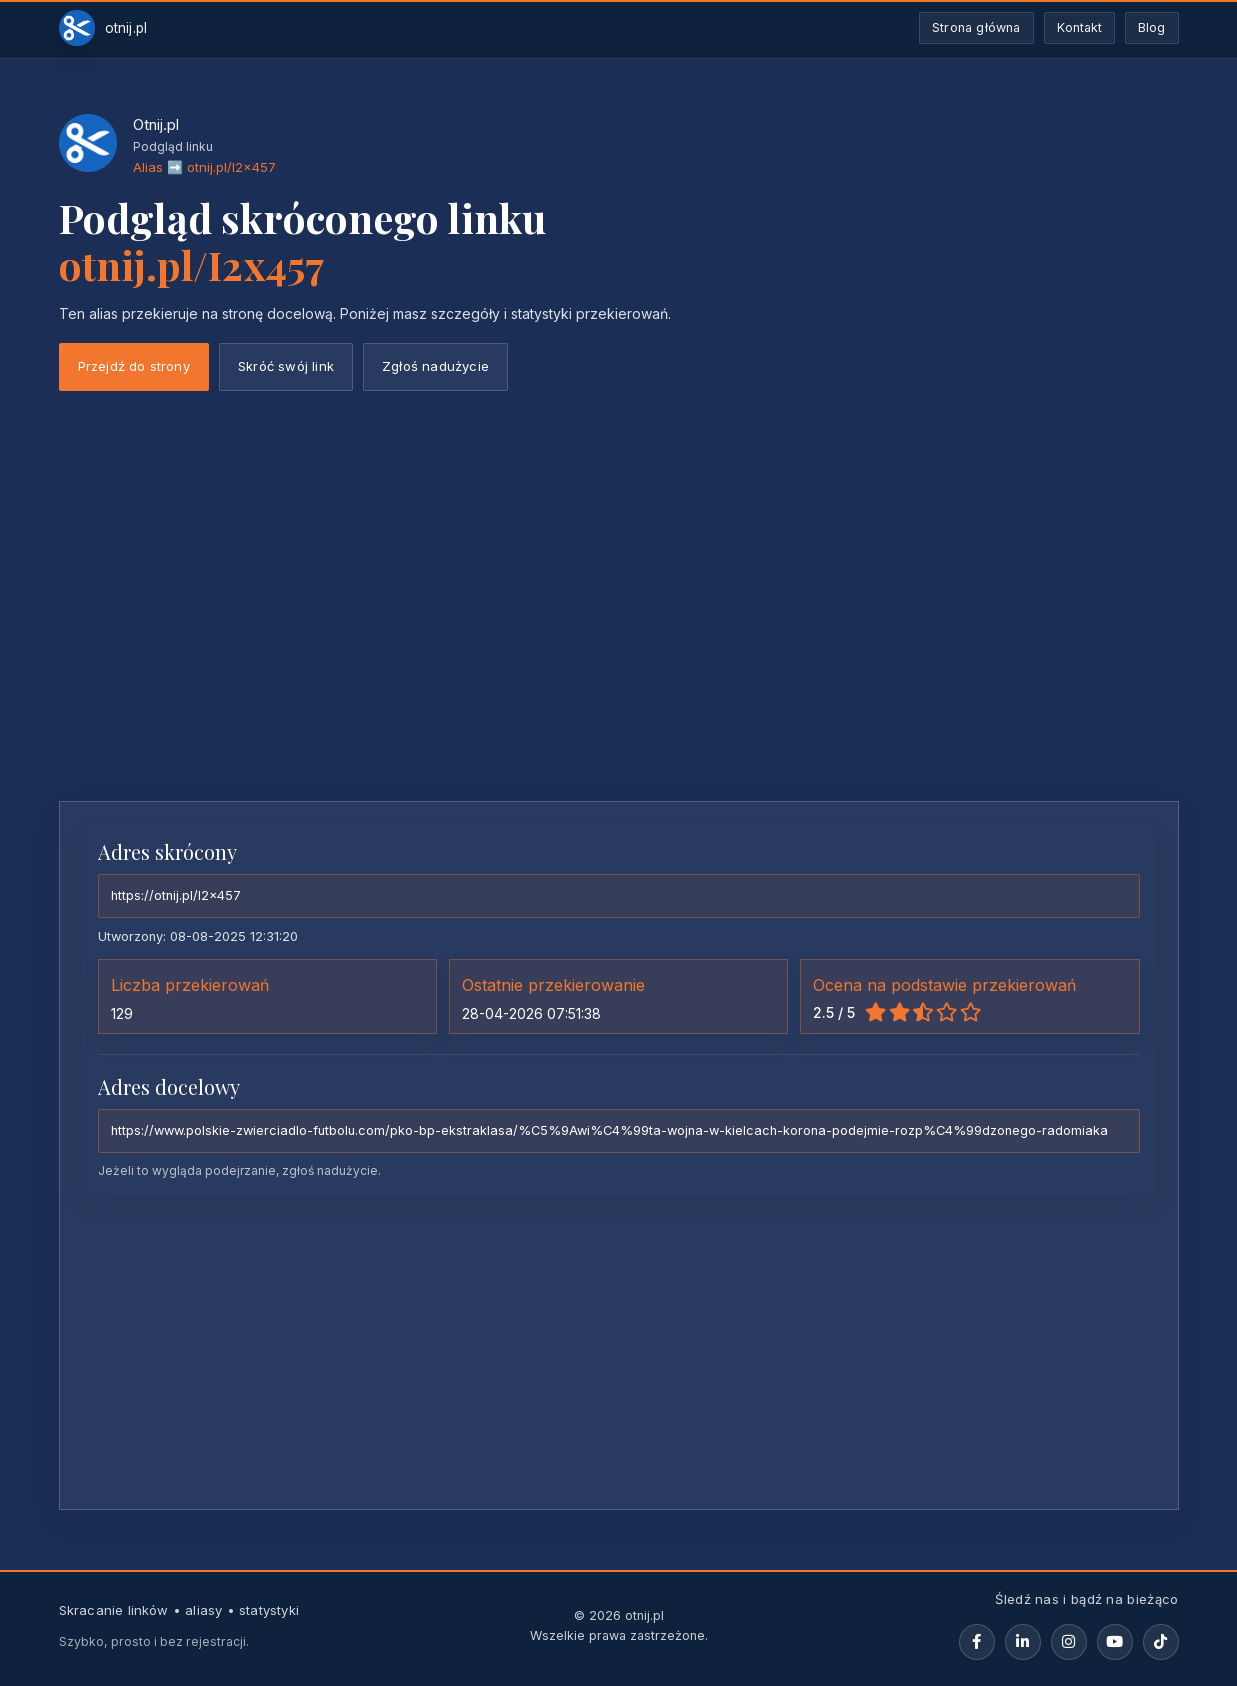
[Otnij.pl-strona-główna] (103, 28)
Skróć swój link (286, 366)
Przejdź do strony (134, 366)
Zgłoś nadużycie (435, 366)
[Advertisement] (619, 636)
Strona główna (976, 27)
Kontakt (1079, 27)
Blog (1152, 27)
